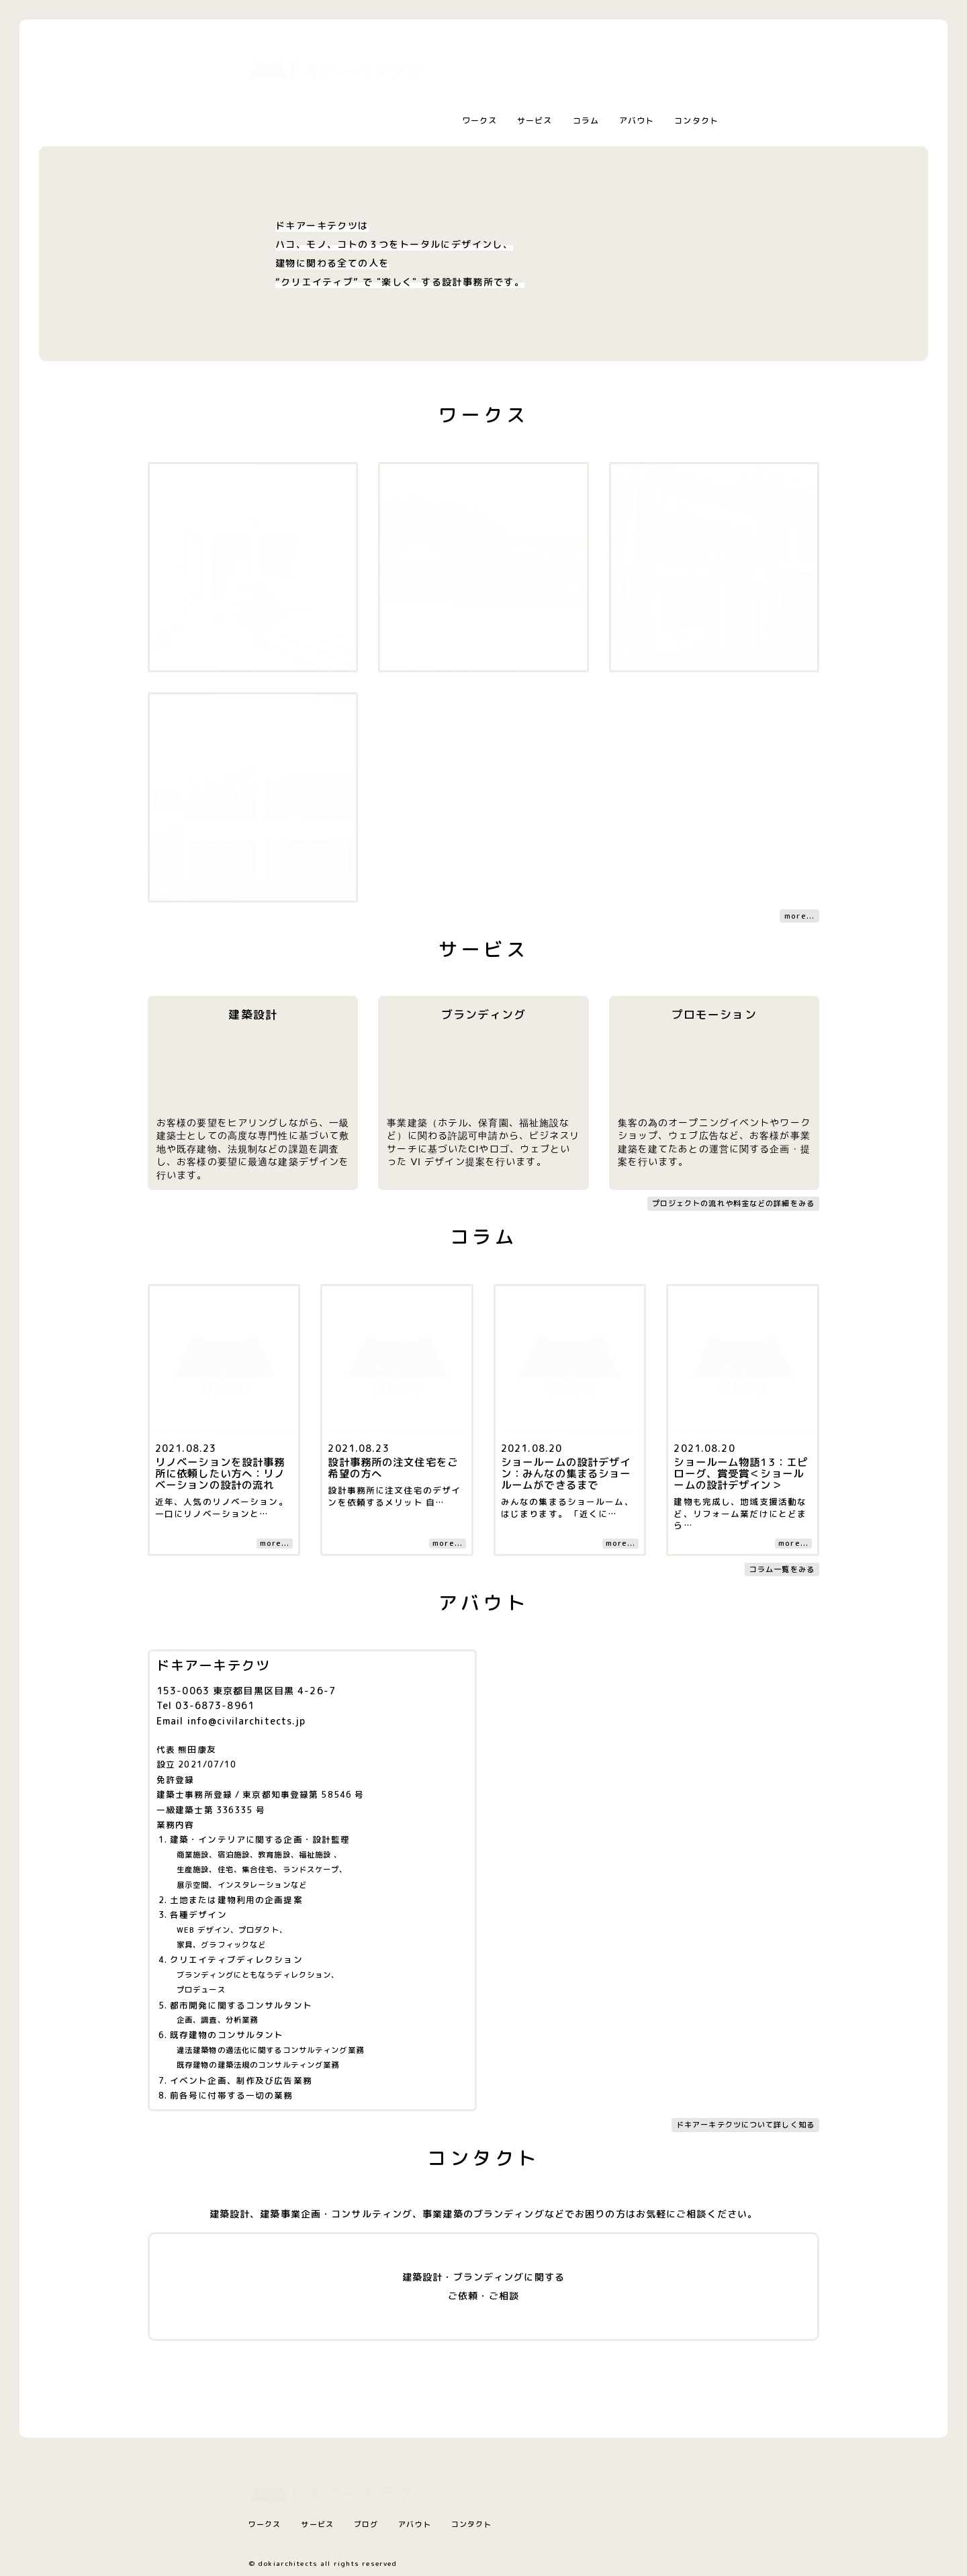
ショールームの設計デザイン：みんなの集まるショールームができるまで (566, 1473)
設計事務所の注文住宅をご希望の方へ (392, 1468)
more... (799, 916)
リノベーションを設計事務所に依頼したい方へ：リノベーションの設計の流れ (220, 1473)
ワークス (479, 120)
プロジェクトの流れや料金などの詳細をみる (733, 1203)
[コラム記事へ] (224, 1295)
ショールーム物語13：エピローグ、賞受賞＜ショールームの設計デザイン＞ (741, 1473)
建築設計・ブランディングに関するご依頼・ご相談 (483, 2286)
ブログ (366, 2524)
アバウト (636, 120)
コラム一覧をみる (782, 1569)
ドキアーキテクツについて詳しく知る (745, 2124)
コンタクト (696, 120)
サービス (534, 120)
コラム (586, 120)
